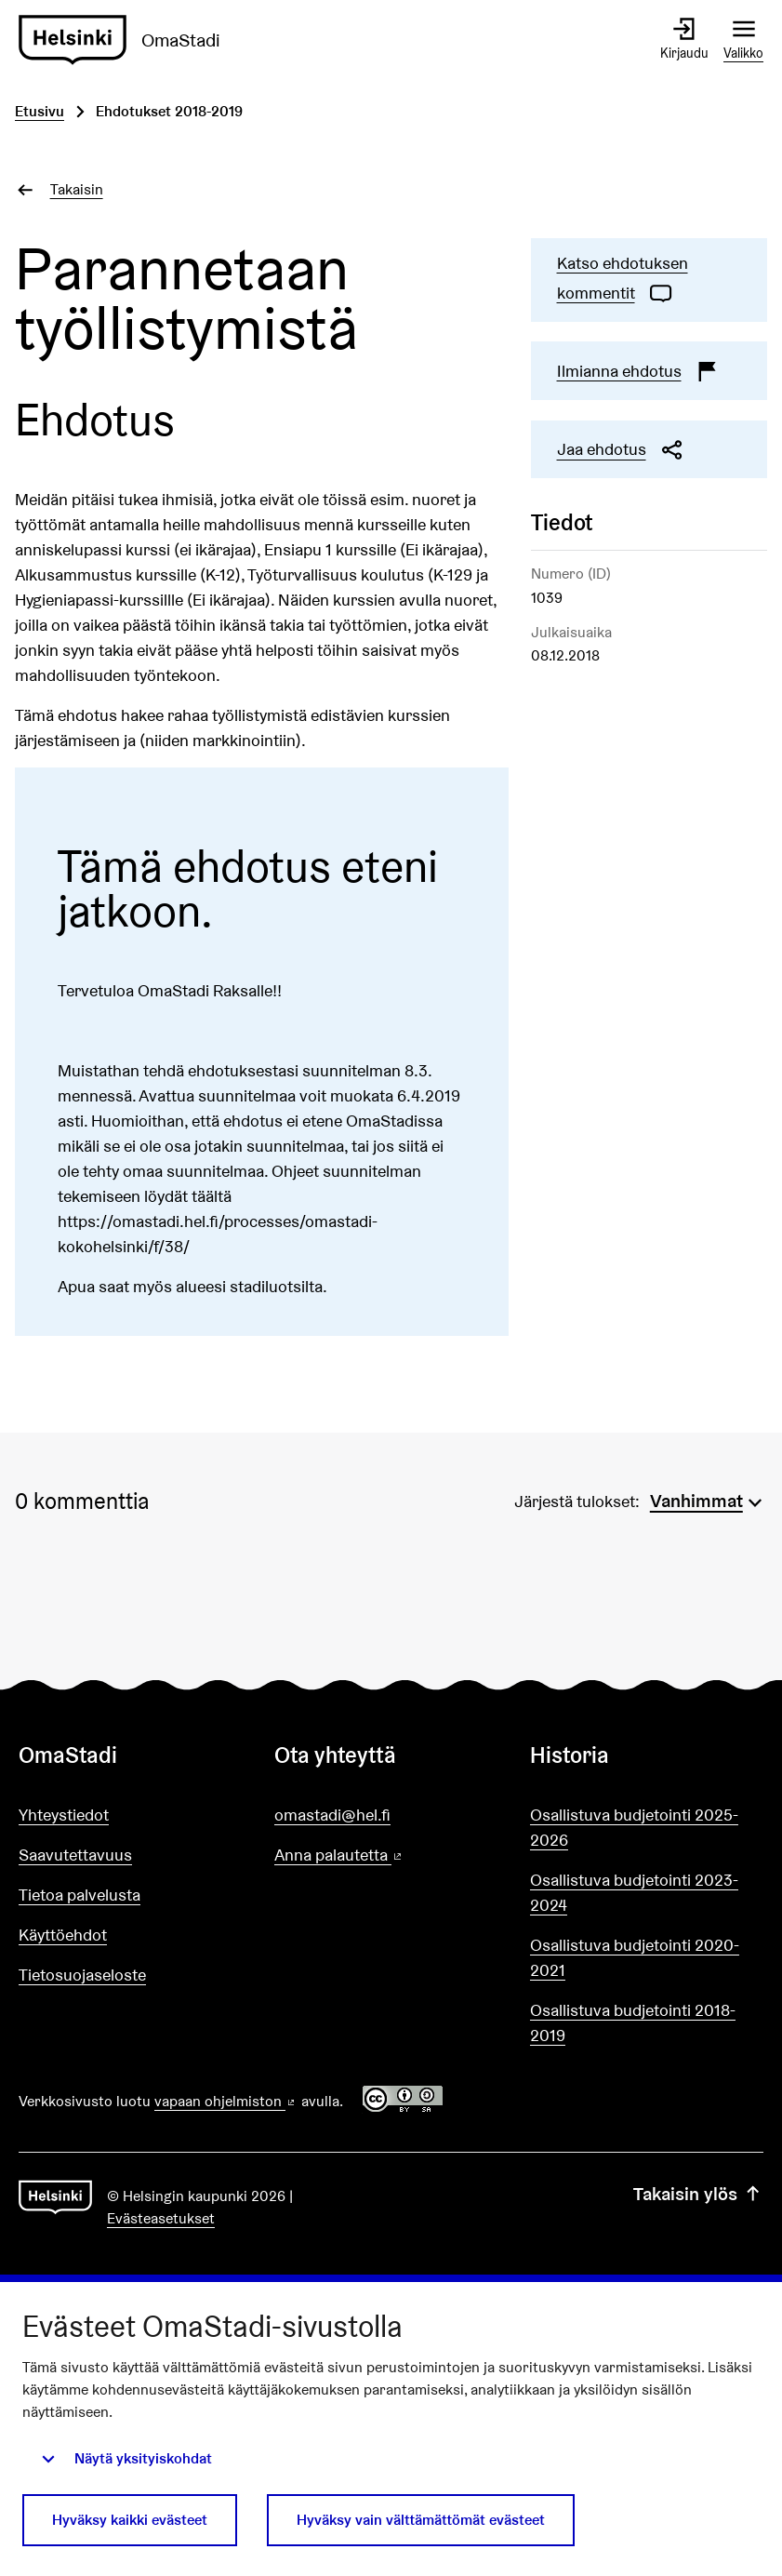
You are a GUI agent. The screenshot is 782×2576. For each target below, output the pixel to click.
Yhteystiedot (64, 1814)
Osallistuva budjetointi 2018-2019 (633, 2022)
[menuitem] (708, 1499)
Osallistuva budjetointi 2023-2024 (634, 1892)
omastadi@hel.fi (332, 1814)
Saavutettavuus (75, 1854)
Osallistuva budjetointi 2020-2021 (634, 1957)
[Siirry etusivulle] (127, 40)
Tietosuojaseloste (82, 1974)
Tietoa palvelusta (79, 1894)
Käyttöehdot (63, 1934)
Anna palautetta (391, 1855)
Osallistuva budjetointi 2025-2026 (634, 1827)
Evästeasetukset (161, 2218)
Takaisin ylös (698, 2194)
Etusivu (39, 111)
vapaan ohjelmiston (226, 2101)
